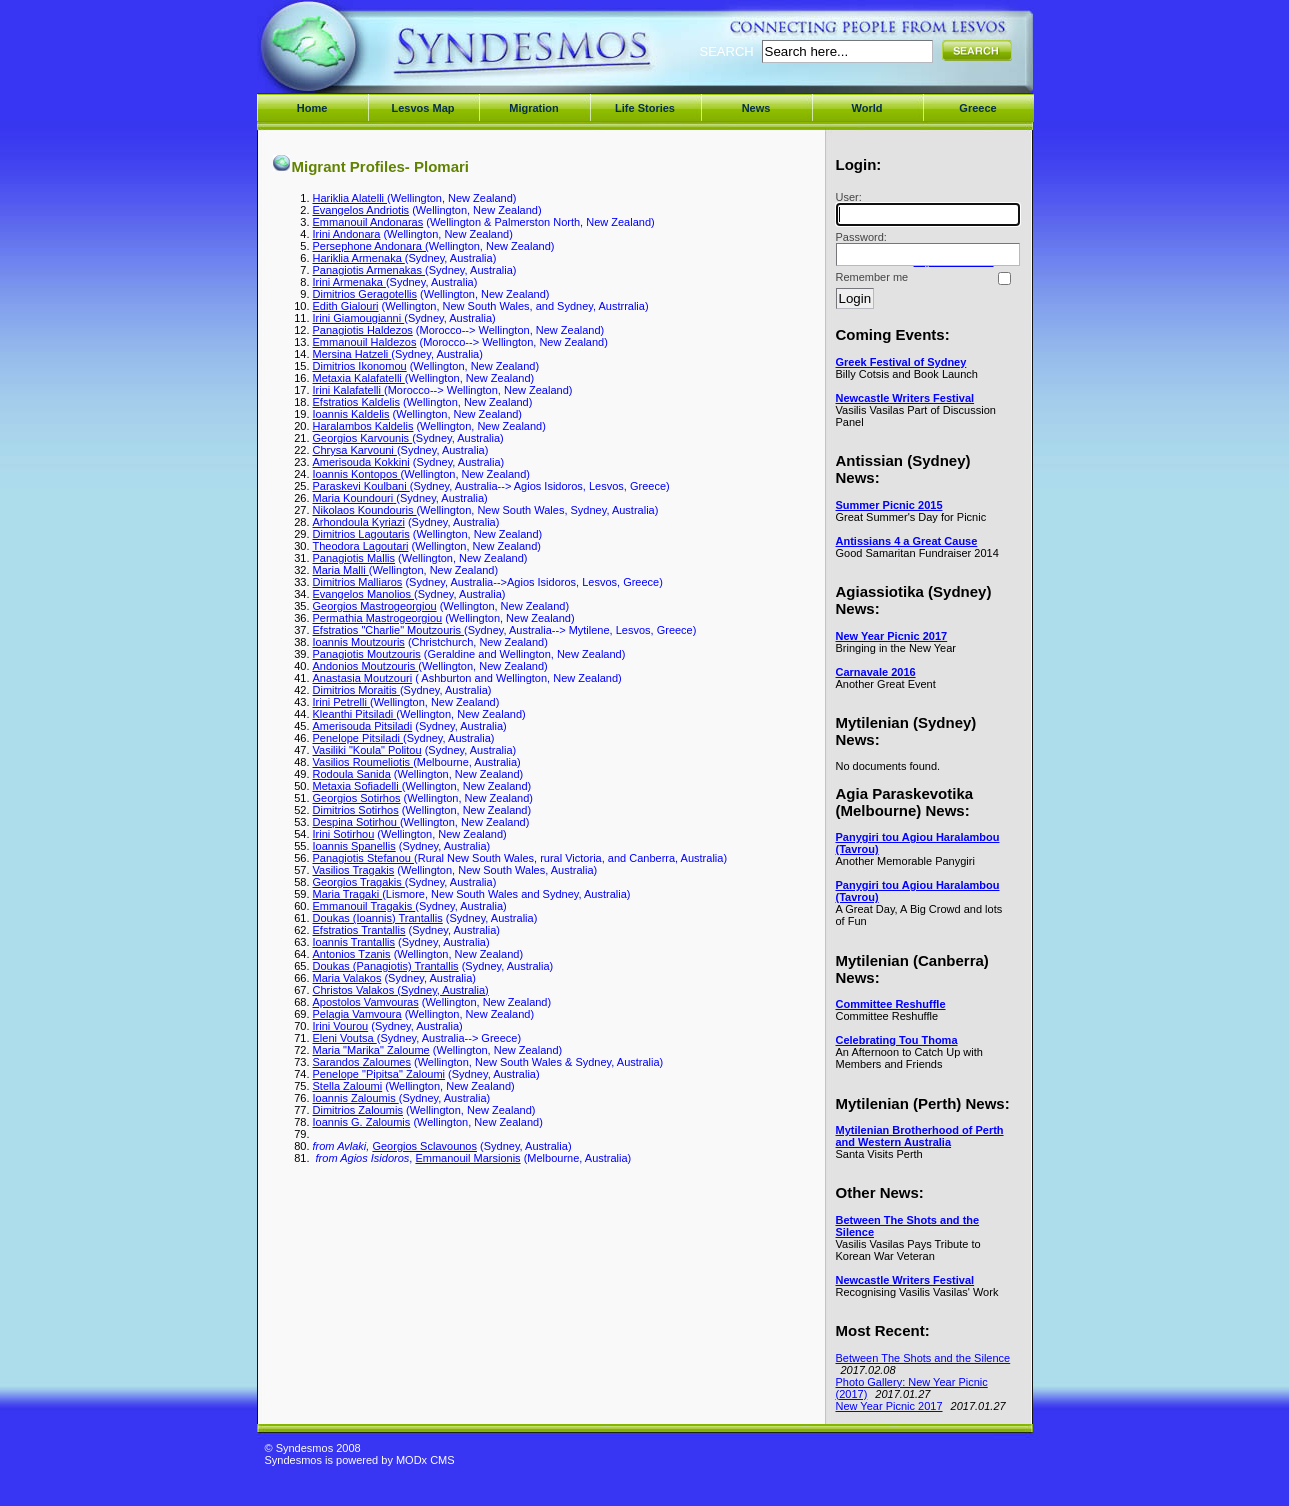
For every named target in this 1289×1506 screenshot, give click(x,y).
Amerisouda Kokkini (361, 462)
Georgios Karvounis (363, 438)
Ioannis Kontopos (357, 474)
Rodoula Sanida (352, 774)
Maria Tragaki (348, 894)
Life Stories (645, 108)
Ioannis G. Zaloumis (362, 1122)
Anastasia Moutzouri (363, 678)
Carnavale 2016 (876, 672)
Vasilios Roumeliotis (363, 762)
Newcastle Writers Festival (905, 398)
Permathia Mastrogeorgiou (378, 618)
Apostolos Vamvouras (366, 1002)
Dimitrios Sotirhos (356, 810)
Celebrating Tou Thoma (897, 1040)
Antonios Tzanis (352, 954)
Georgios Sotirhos (357, 798)
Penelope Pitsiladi (358, 738)
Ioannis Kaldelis (351, 414)
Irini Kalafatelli (349, 390)
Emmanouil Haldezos (365, 342)
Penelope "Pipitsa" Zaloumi (379, 1074)
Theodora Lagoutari (361, 546)
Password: (925, 248)
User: (925, 208)
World (867, 108)
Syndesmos (385, 57)
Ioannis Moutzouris (359, 642)
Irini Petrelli (341, 702)
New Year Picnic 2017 (892, 636)
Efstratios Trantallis (359, 930)
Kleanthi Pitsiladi (355, 714)
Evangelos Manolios (364, 594)
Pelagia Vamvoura (357, 1014)
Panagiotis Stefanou (364, 858)
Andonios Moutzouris (366, 666)
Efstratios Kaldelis (356, 402)
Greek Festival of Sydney (901, 362)
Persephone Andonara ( (371, 246)
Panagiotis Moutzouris (367, 654)
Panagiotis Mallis (354, 558)
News (756, 108)
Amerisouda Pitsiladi (363, 726)
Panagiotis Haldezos (363, 330)
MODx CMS (425, 1460)
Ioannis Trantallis (354, 942)
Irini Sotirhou (344, 834)
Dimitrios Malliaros (358, 582)
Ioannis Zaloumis (356, 1098)
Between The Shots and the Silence (923, 1358)
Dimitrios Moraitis (356, 690)
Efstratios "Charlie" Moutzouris (388, 630)
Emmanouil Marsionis (467, 1158)
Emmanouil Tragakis (364, 906)
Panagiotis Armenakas (369, 270)
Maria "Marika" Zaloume (371, 1050)
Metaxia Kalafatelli (359, 378)
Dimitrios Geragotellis (365, 294)
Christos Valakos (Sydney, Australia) (401, 990)
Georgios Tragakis (359, 882)
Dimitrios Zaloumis (358, 1110)
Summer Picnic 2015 (889, 505)
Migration (534, 108)
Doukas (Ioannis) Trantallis (378, 918)
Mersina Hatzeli (352, 354)
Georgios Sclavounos (424, 1146)
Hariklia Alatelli (350, 198)
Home (312, 108)
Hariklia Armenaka (359, 258)
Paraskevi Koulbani (361, 486)
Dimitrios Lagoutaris (361, 534)
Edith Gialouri (346, 306)
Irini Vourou (341, 1026)
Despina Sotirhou (356, 822)
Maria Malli (341, 570)
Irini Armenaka (349, 282)
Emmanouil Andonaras (368, 222)
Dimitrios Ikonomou (360, 366)
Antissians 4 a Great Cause (907, 541)
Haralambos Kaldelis (363, 426)
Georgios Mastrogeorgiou (375, 606)
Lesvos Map (423, 108)
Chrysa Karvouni (355, 450)
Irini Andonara (347, 234)
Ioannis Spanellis (354, 846)
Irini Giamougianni (359, 318)
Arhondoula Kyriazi (359, 522)
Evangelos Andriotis (361, 210)
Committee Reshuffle (891, 1004)
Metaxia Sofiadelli (357, 786)
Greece (977, 108)
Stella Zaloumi (348, 1086)
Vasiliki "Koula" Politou (367, 750)
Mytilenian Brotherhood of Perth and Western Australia (920, 1136)
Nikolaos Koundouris (365, 510)
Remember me (872, 277)
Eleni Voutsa (345, 1038)
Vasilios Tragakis (354, 870)
